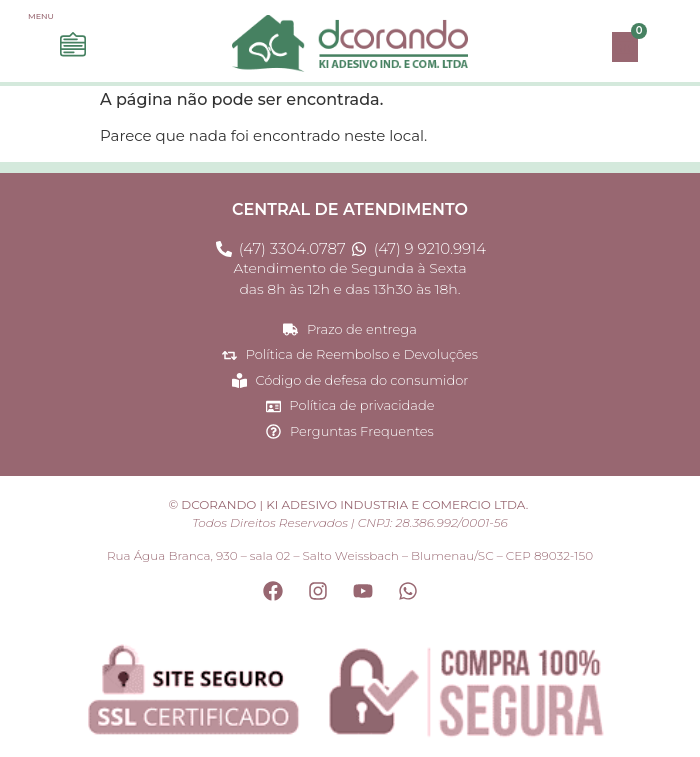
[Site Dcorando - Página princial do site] (350, 43)
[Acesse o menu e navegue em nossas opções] (73, 45)
